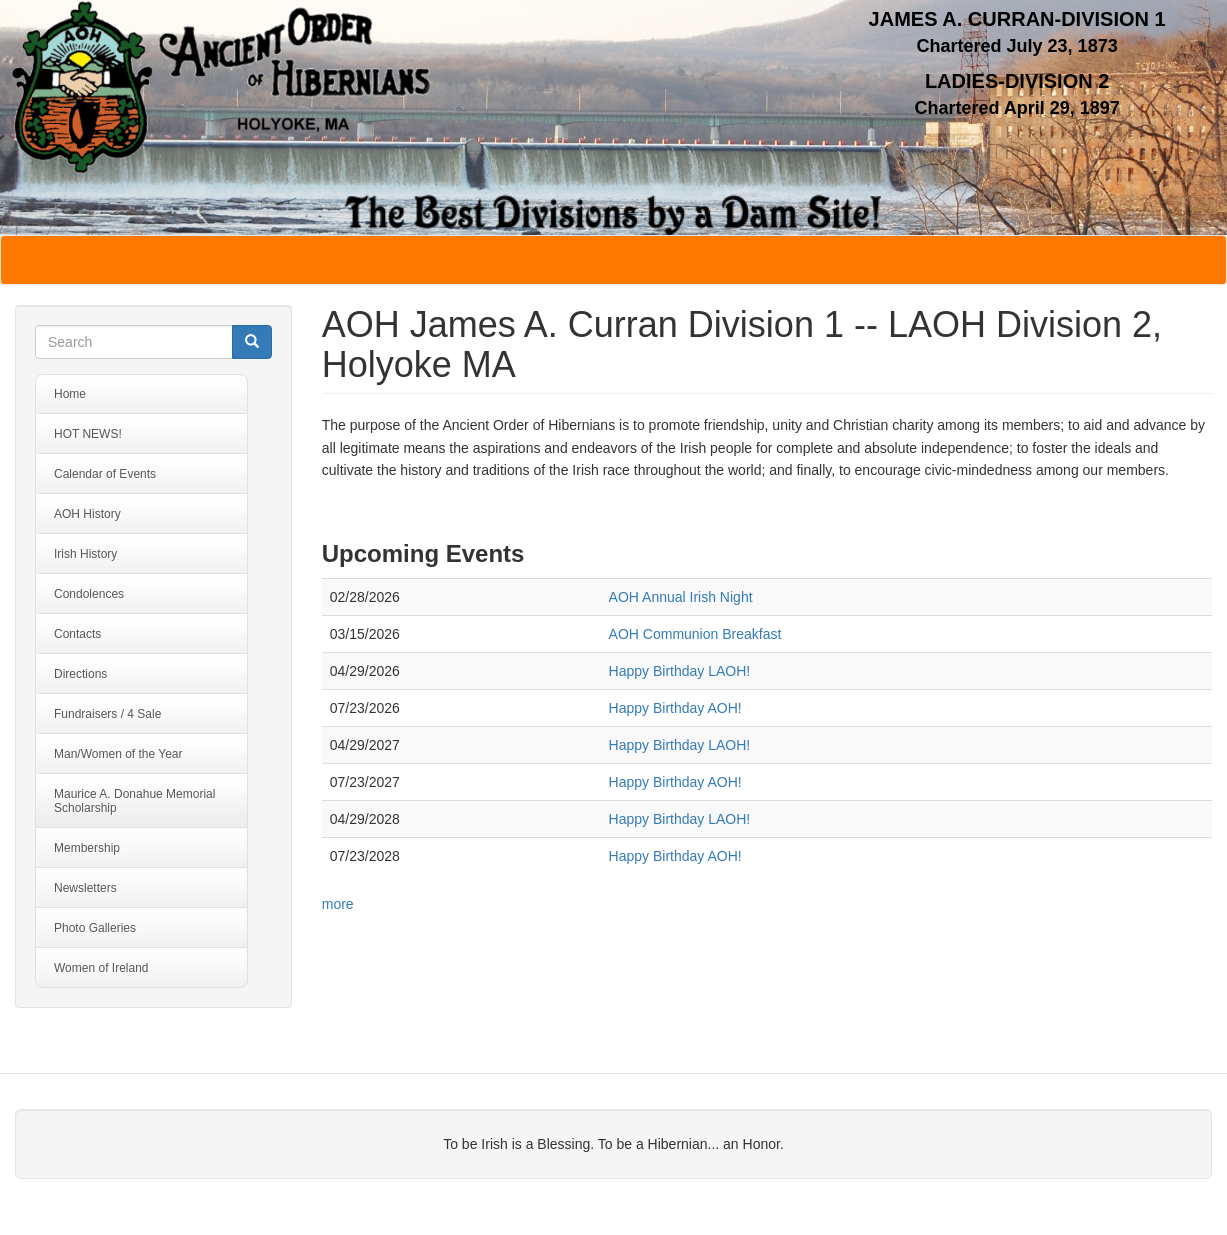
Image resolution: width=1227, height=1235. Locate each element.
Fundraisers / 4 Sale (107, 714)
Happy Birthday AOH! (675, 708)
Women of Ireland (101, 968)
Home (70, 394)
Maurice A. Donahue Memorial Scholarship (134, 801)
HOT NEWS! (88, 434)
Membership (87, 848)
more (338, 904)
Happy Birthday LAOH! (680, 671)
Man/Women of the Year (118, 754)
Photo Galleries (95, 928)
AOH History (87, 514)
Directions (80, 674)
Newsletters (85, 888)
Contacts (77, 634)
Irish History (85, 554)
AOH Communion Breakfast (695, 634)
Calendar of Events (105, 474)
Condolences (89, 594)
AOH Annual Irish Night (681, 597)
